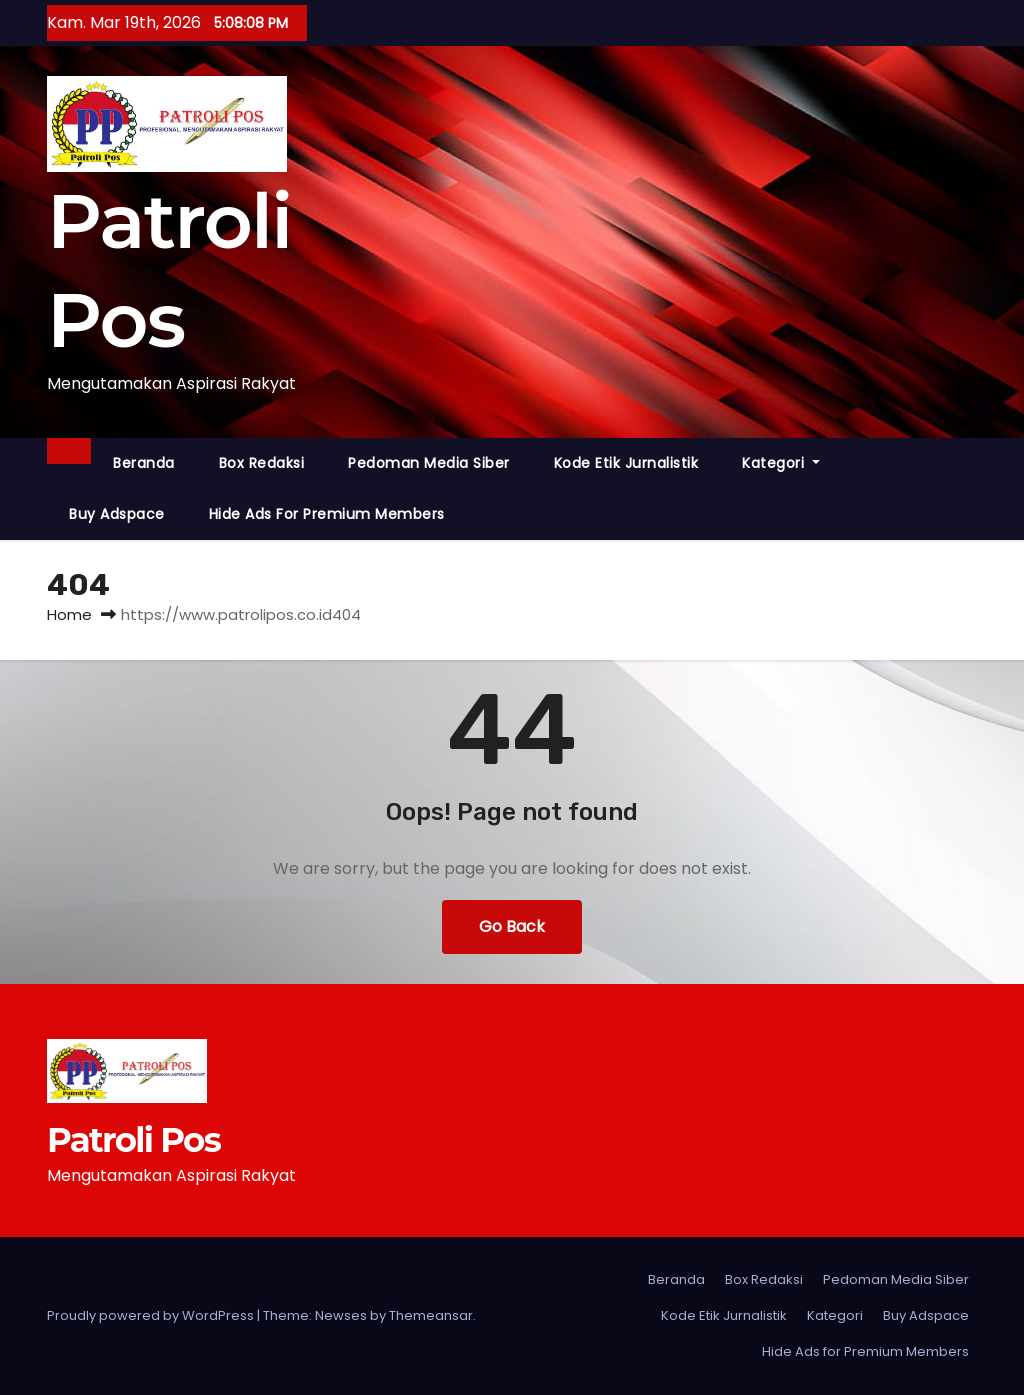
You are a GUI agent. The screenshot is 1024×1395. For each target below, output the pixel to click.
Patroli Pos (133, 1140)
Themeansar (431, 1315)
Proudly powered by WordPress (152, 1315)
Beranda (144, 463)
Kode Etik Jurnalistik (626, 463)
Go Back (512, 926)
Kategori (781, 463)
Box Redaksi (262, 463)
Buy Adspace (117, 514)
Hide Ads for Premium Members (327, 514)
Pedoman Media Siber (429, 463)
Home (69, 614)
